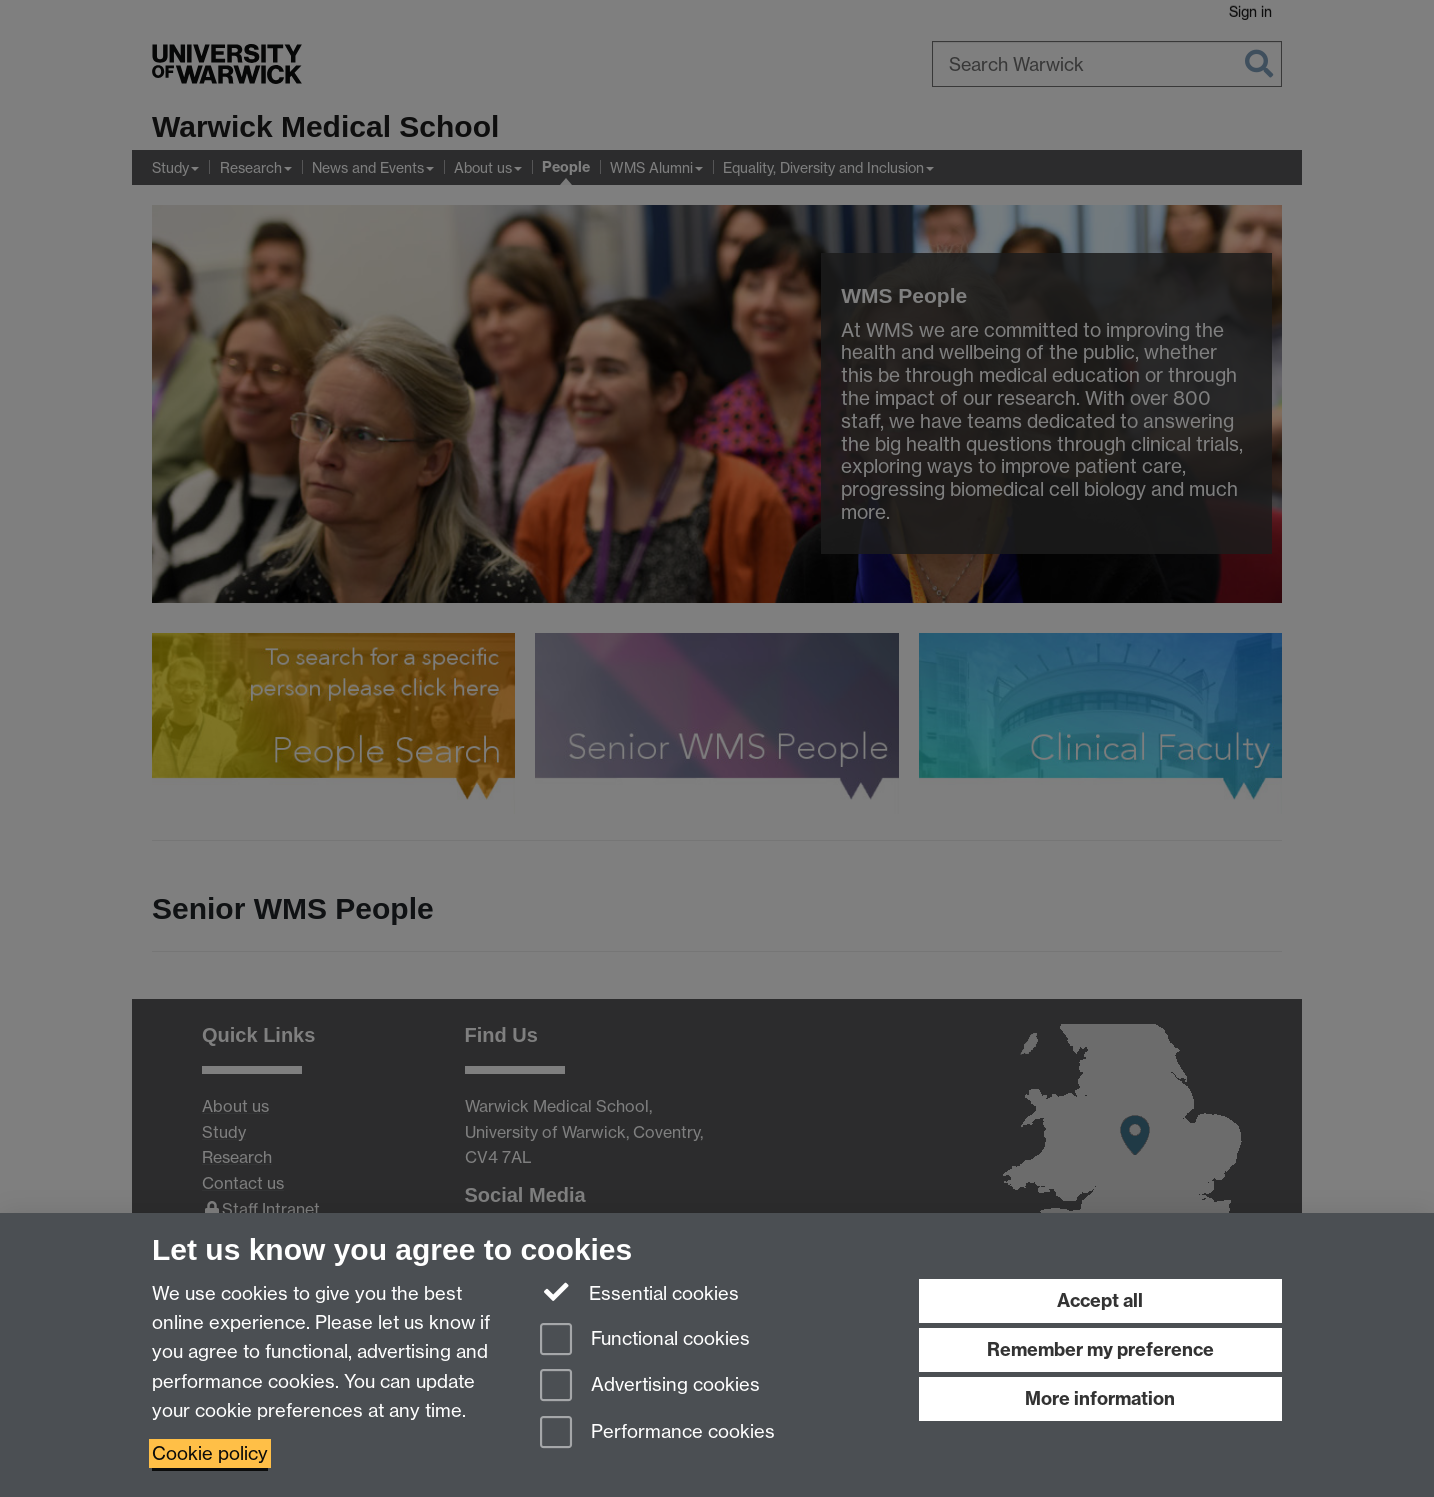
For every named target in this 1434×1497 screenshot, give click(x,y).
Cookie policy (210, 1453)
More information (1100, 1398)
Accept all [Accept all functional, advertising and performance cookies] (1100, 1300)
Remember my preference (1100, 1349)
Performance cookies (657, 1433)
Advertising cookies (650, 1386)
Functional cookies (645, 1340)
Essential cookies (639, 1292)
